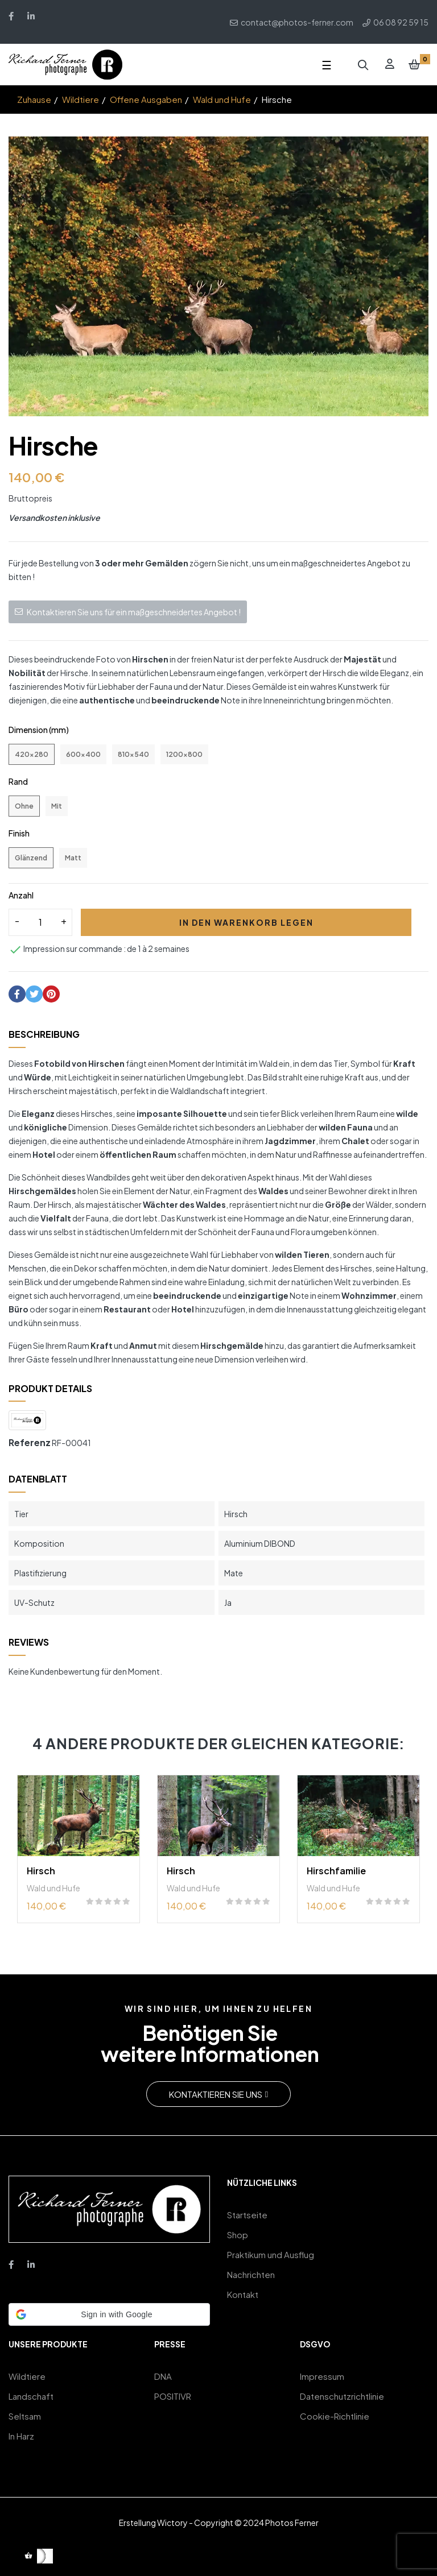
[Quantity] (40, 922)
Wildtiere (27, 2376)
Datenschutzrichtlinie (342, 2396)
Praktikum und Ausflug (270, 2254)
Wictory (172, 2522)
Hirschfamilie (336, 1870)
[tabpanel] (79, 1855)
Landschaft (31, 2396)
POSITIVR (172, 2396)
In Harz (21, 2435)
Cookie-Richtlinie (334, 2416)
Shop (237, 2234)
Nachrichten (251, 2274)
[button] (218, 2094)
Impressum (322, 2376)
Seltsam (25, 2416)
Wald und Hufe (53, 1888)
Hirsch (41, 1870)
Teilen (17, 994)
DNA (163, 2376)
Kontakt (242, 2294)
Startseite (247, 2214)
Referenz (30, 1442)
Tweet (34, 994)
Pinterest (51, 994)
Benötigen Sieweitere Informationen (210, 2043)
